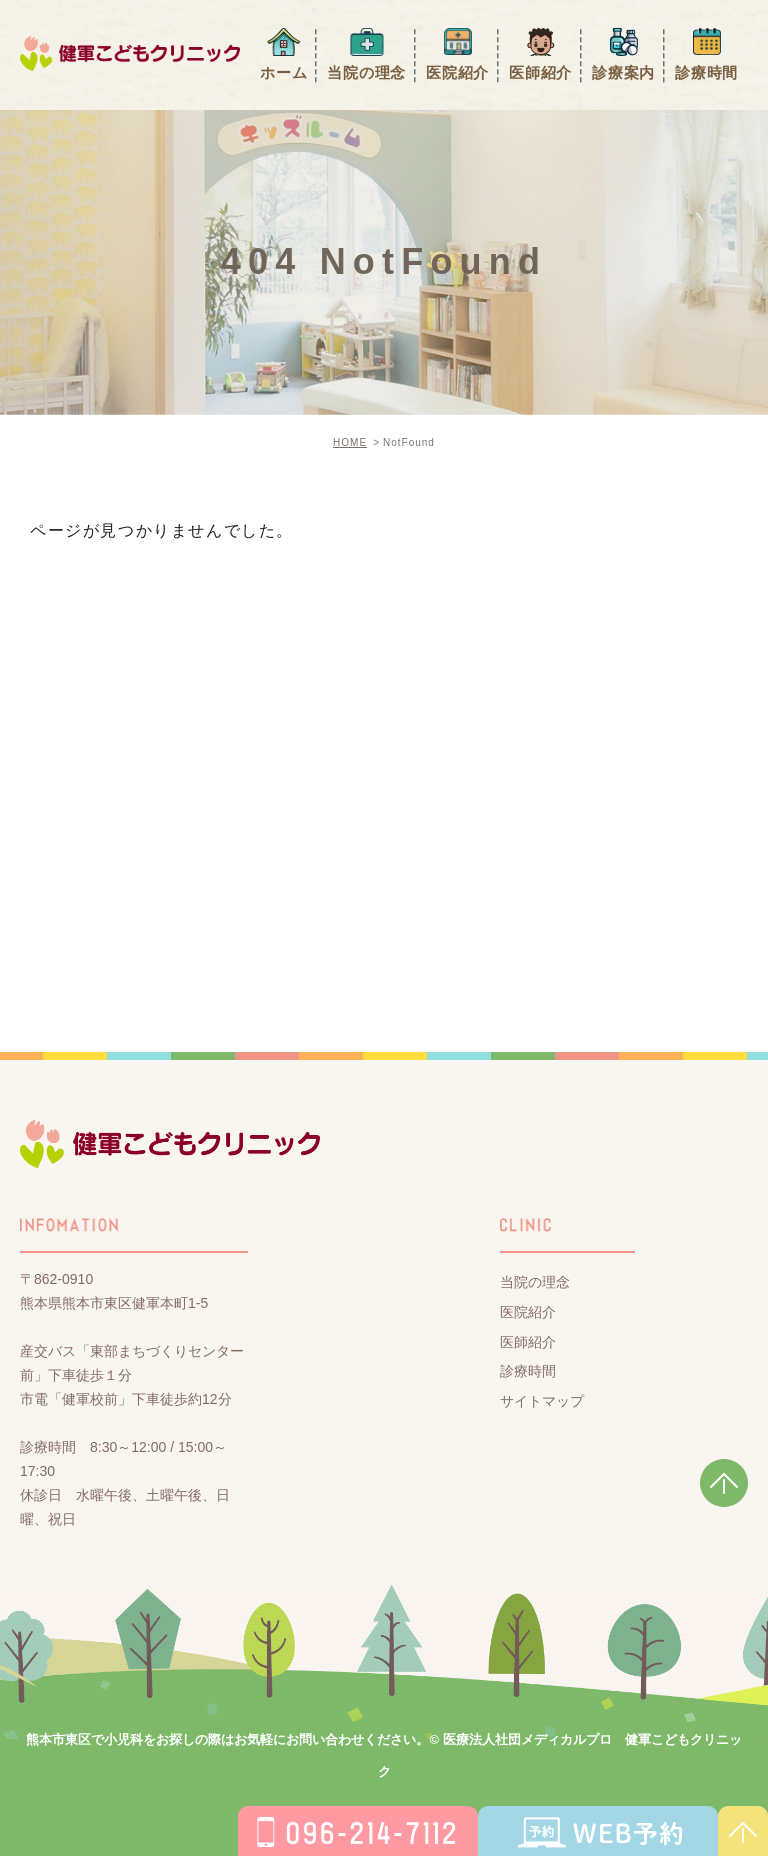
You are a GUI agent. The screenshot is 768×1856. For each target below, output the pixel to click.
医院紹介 (457, 72)
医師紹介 (540, 72)
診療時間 (706, 72)
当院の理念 (366, 72)
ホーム (283, 72)
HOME (350, 442)
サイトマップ (542, 1401)
